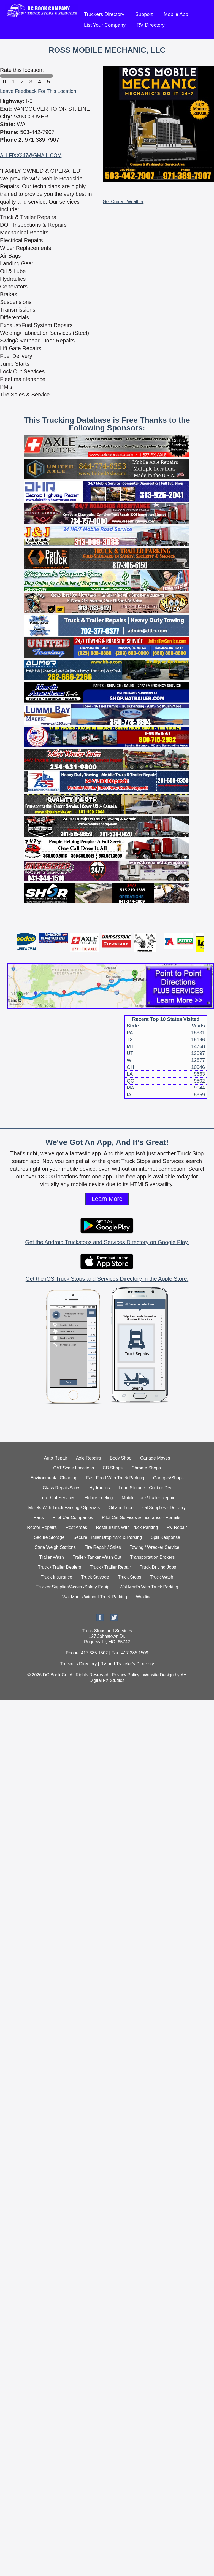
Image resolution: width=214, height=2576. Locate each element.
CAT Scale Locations (73, 1468)
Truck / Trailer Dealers (59, 1567)
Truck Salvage (95, 1577)
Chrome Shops (146, 1468)
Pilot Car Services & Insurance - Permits (141, 1517)
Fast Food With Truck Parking (115, 1478)
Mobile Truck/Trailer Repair (148, 1497)
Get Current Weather (123, 201)
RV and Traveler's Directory (127, 1663)
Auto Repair (55, 1458)
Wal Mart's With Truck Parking (149, 1587)
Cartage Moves (155, 1458)
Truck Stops (129, 1577)
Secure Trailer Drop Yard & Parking (107, 1537)
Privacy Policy (125, 1675)
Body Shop (120, 1458)
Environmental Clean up (53, 1478)
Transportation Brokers (152, 1557)
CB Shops (113, 1468)
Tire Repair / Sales (103, 1547)
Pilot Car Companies (73, 1517)
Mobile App (176, 14)
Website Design (158, 1675)
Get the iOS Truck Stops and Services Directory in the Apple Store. (107, 1279)
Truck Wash (161, 1577)
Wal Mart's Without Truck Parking (94, 1597)
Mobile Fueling (98, 1497)
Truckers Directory (104, 14)
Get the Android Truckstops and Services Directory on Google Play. (107, 1242)
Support (144, 14)
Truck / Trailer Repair (110, 1567)
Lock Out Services (57, 1497)
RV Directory (151, 25)
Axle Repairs (88, 1458)
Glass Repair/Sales (61, 1487)
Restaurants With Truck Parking (127, 1527)
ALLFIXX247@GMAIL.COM (30, 155)
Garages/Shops (168, 1478)
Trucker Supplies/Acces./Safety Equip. (73, 1587)
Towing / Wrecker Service (154, 1547)
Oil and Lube (121, 1507)
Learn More (107, 1198)
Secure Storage (49, 1537)
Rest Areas (76, 1527)
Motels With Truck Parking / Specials (64, 1507)
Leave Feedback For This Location (38, 91)
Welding (144, 1597)
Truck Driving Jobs (158, 1567)
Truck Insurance (56, 1577)
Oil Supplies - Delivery (164, 1507)
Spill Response (165, 1537)
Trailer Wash (51, 1557)
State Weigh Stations (55, 1547)
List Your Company (105, 25)
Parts (39, 1517)
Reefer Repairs (42, 1527)
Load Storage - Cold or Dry (145, 1487)
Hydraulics (99, 1487)
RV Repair (177, 1527)
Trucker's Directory (78, 1663)
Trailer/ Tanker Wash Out (97, 1557)
